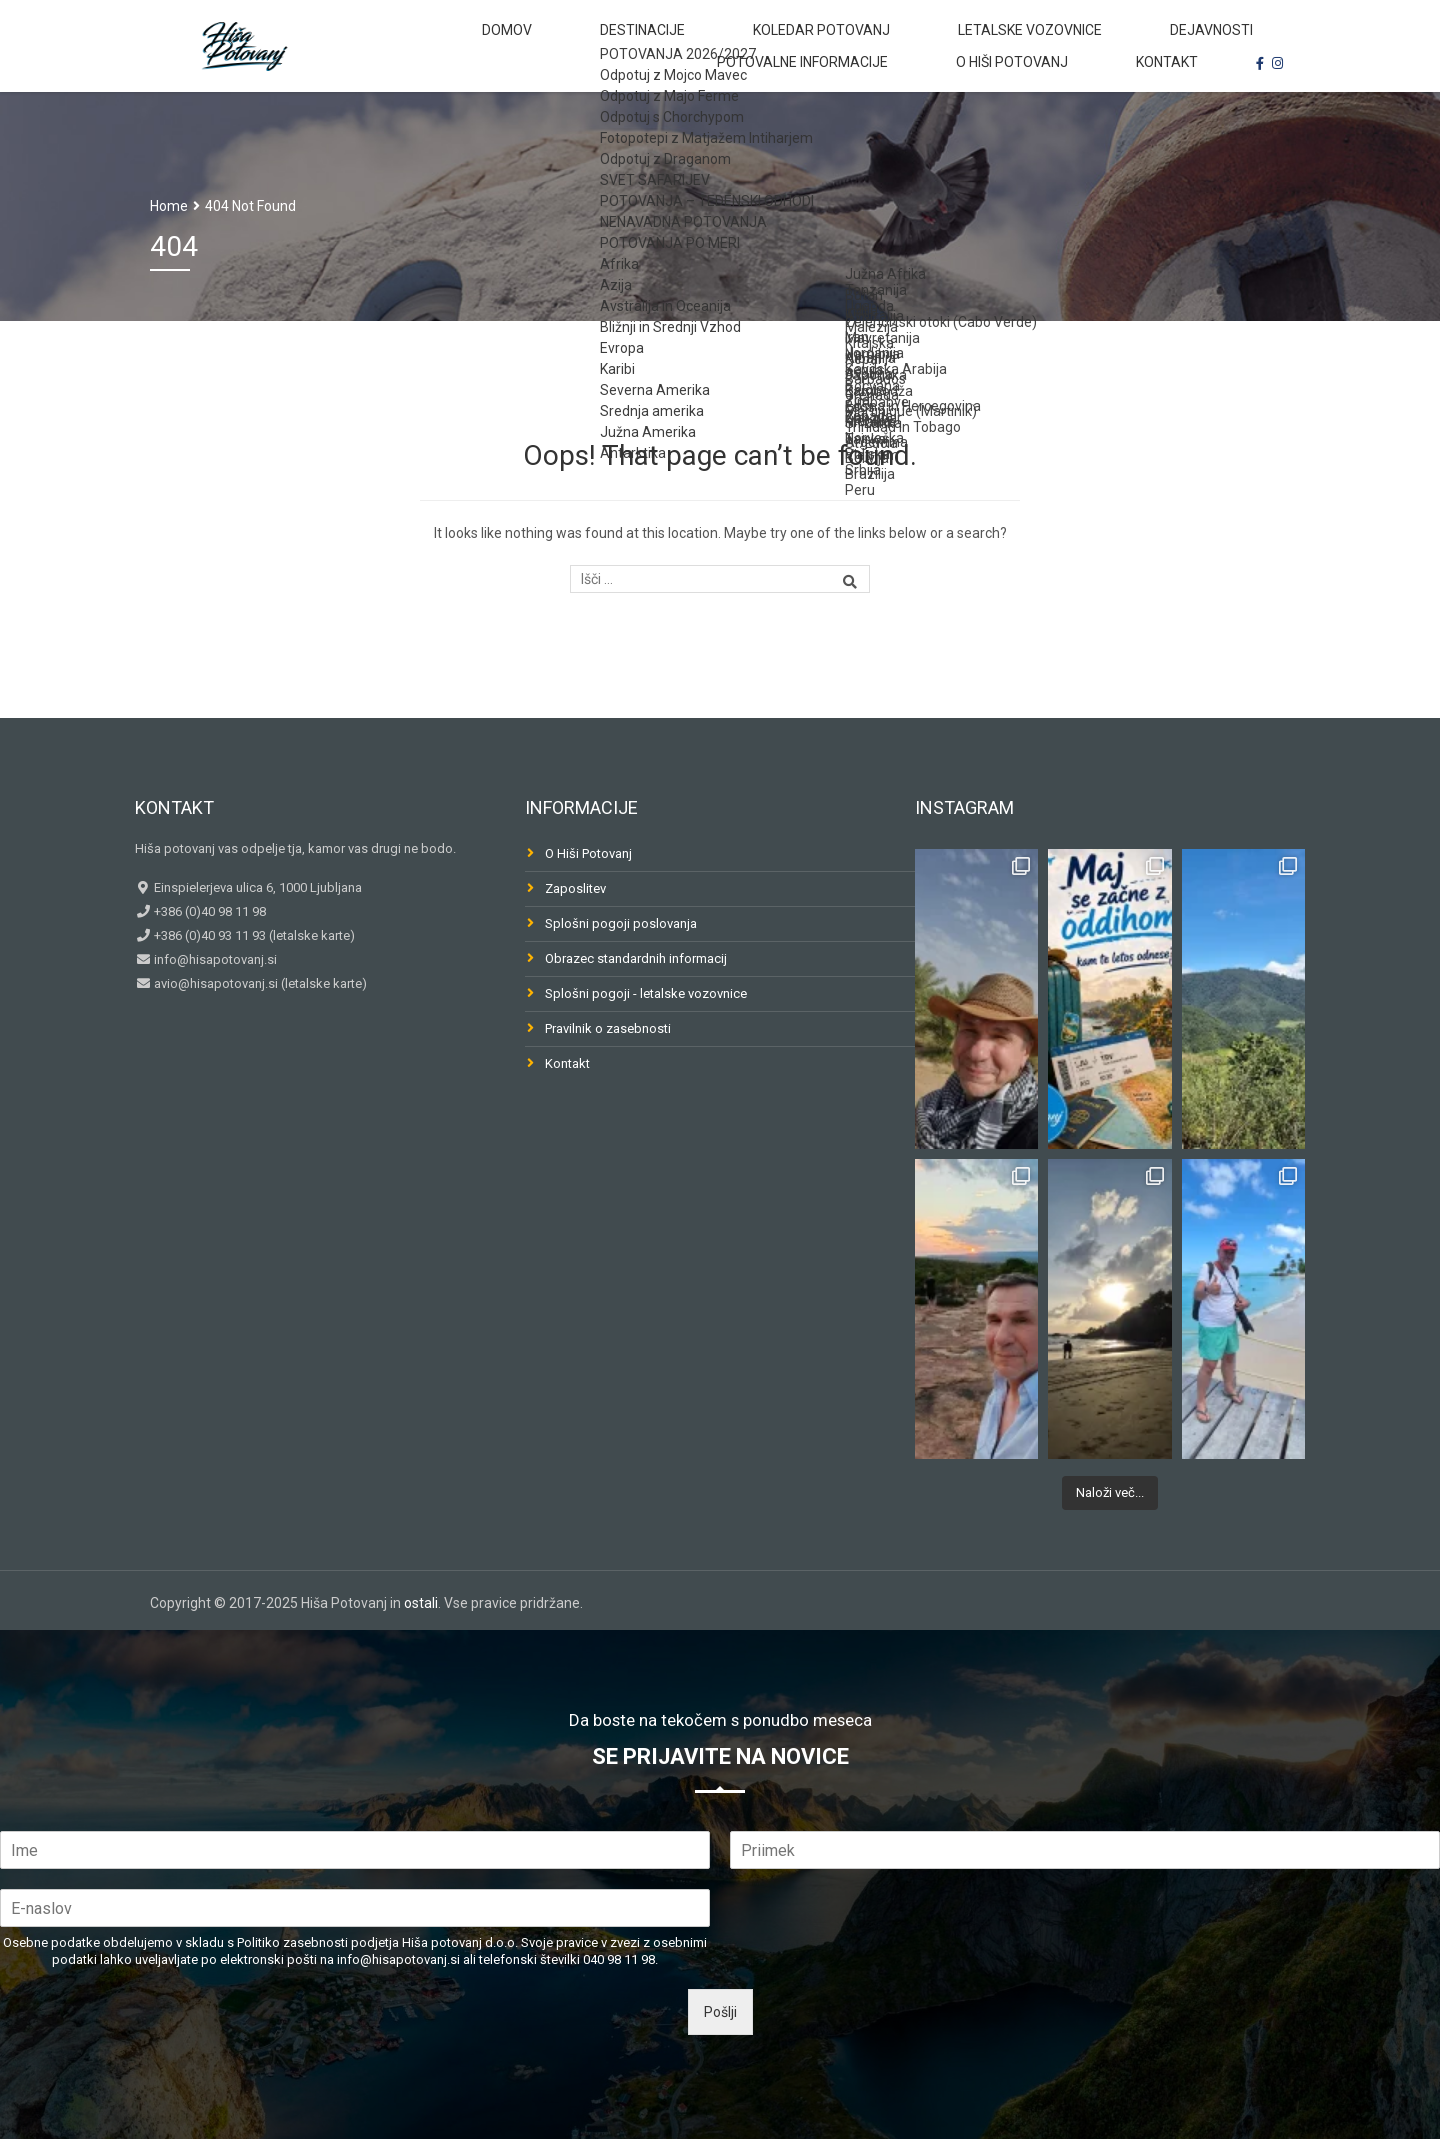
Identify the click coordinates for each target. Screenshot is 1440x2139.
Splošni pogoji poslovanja (621, 923)
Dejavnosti (1023, 43)
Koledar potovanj (703, 43)
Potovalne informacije (1184, 43)
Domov (455, 43)
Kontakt (1183, 100)
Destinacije (558, 43)
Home (169, 206)
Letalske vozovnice (876, 43)
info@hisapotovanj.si (214, 959)
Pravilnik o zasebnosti (608, 1028)
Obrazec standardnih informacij (636, 958)
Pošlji (720, 2012)
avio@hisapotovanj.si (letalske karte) (259, 983)
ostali (421, 1603)
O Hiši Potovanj (1060, 100)
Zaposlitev (575, 888)
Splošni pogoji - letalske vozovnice (646, 993)
